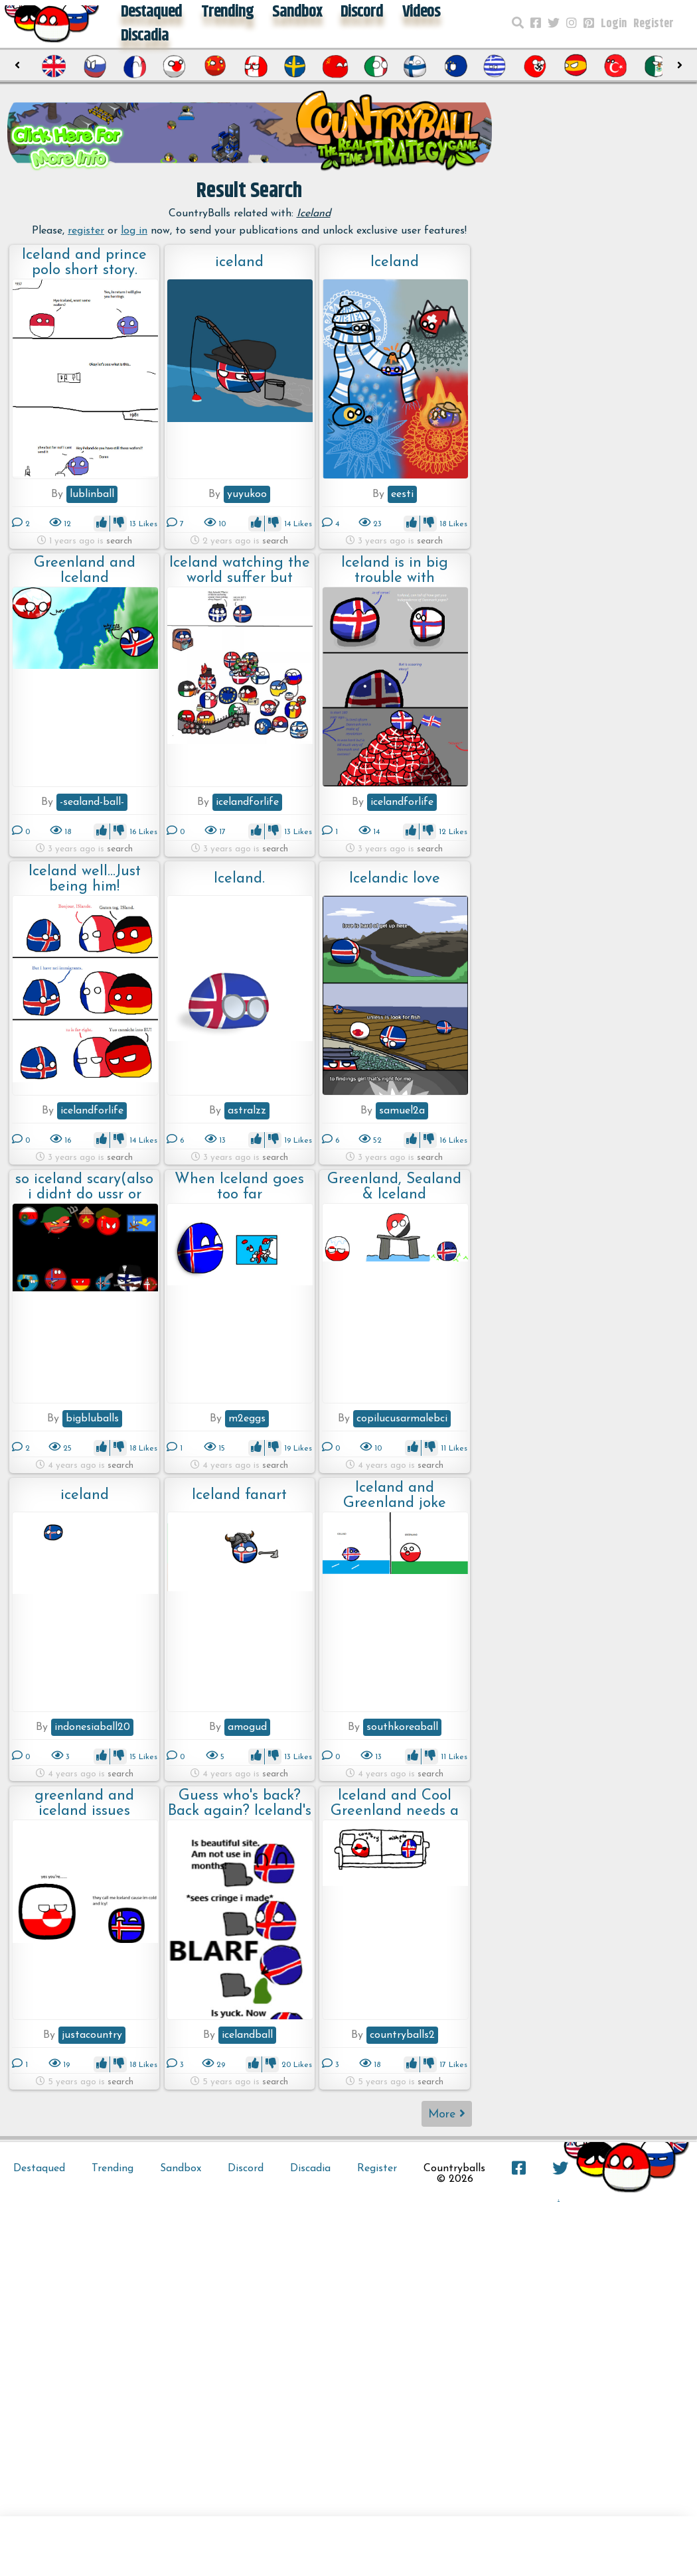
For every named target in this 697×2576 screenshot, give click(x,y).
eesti (402, 494)
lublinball (92, 494)
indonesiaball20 (92, 1727)
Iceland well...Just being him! (85, 879)
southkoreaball (402, 1727)
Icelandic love (394, 879)
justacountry (92, 2035)
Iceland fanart (239, 1495)
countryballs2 (402, 2035)
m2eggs (247, 1418)
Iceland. (239, 879)
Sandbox (180, 2168)
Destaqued (39, 2168)
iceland (239, 262)
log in (134, 231)
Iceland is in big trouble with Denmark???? (394, 570)
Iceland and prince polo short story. (84, 262)
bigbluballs (92, 1418)
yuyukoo (247, 494)
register (86, 231)
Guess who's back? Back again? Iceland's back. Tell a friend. (239, 1803)
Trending (112, 2168)
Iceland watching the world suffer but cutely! (239, 570)
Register (653, 24)
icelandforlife (247, 802)
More (446, 2114)
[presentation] (17, 66)
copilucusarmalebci (401, 1418)
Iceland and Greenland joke (394, 1495)
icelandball (247, 2035)
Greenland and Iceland (84, 570)
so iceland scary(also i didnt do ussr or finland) (84, 1187)
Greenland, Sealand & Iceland (394, 1187)
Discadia (145, 35)
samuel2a (402, 1111)
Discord (246, 2168)
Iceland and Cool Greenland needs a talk (395, 1803)
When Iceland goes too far (239, 1187)
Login (614, 24)
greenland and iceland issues (84, 1803)
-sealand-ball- (92, 802)
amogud (247, 1727)
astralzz (247, 1111)
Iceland (394, 262)
